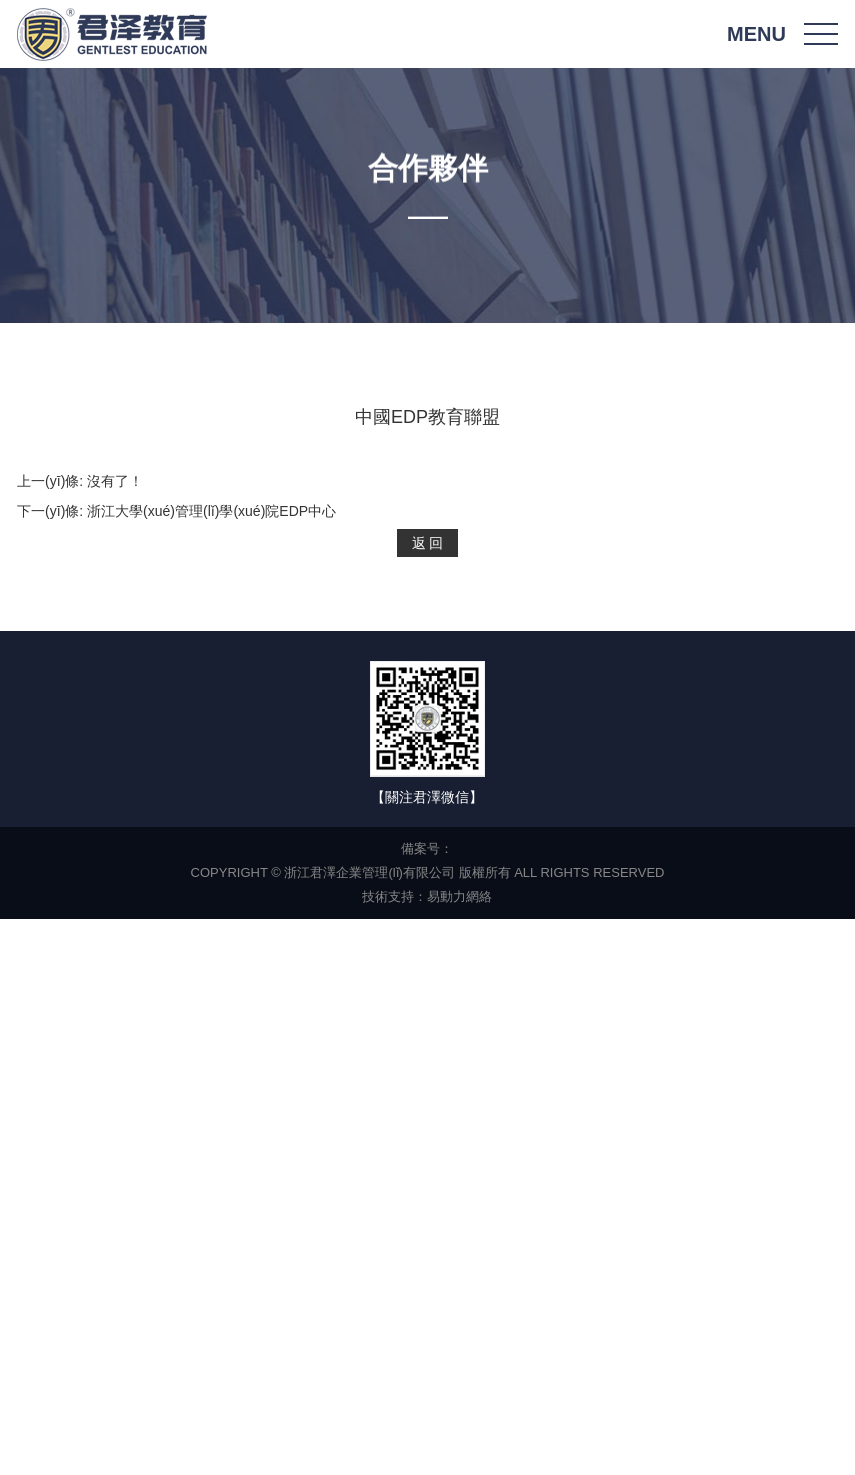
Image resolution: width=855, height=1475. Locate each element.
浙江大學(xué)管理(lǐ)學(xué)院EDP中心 (211, 511)
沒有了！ (115, 481)
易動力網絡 (459, 896)
